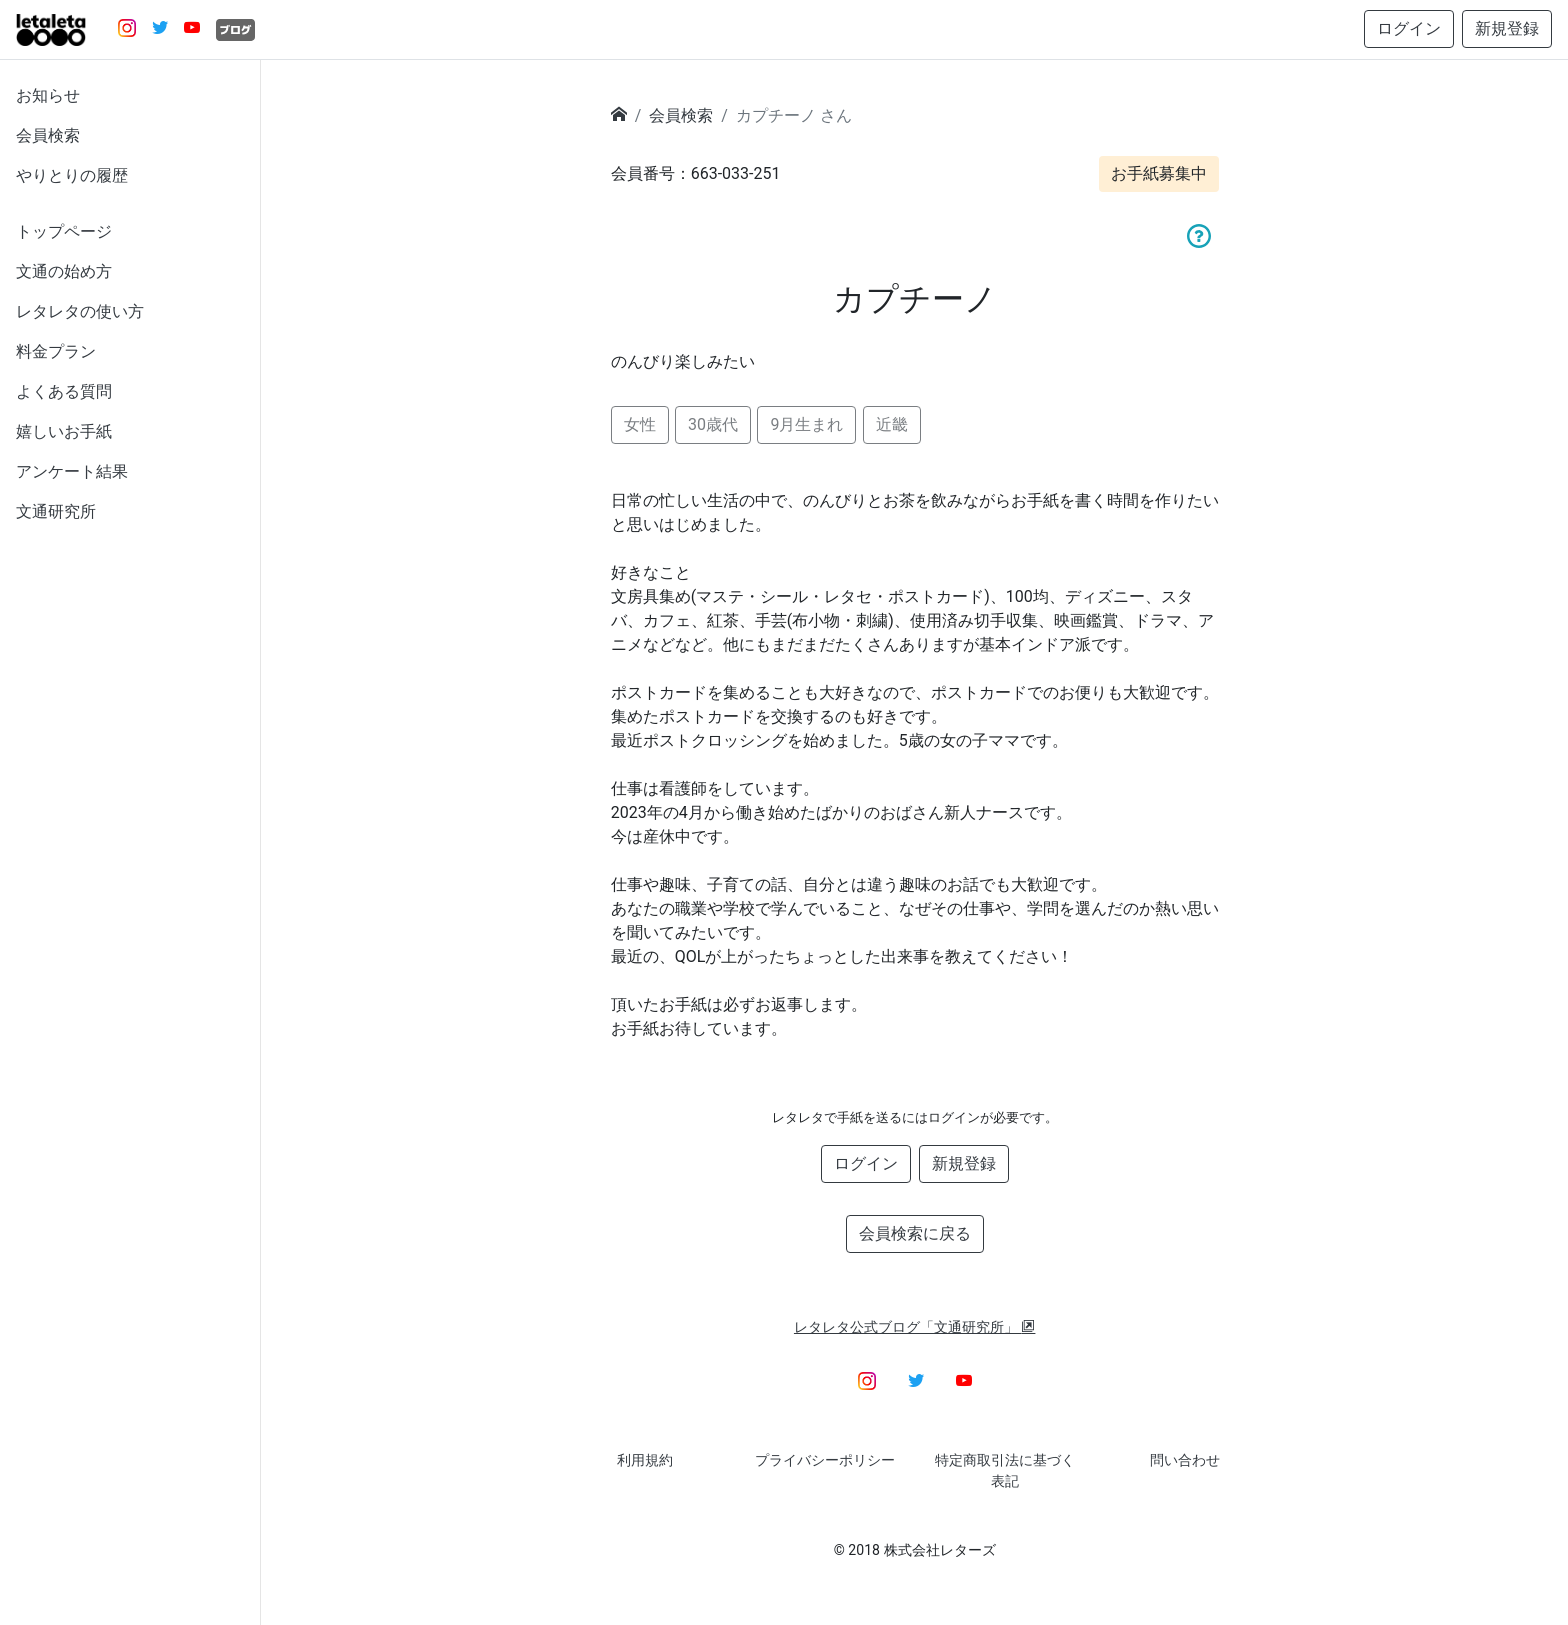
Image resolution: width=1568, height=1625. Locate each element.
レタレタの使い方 (80, 311)
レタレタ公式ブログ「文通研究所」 (915, 1327)
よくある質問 (64, 391)
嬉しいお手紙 (64, 431)
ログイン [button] (1409, 28)
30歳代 (713, 424)
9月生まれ (806, 424)
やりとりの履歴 (72, 175)
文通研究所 (56, 511)
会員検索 (48, 135)
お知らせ (48, 95)
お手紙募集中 (1159, 173)
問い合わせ (1185, 1460)
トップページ (64, 231)
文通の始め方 (64, 271)
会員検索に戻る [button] (915, 1233)
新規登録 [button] (1507, 28)
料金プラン (56, 351)
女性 (640, 424)
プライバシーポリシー (825, 1460)
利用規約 (645, 1460)
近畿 (892, 424)
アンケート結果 (72, 471)
